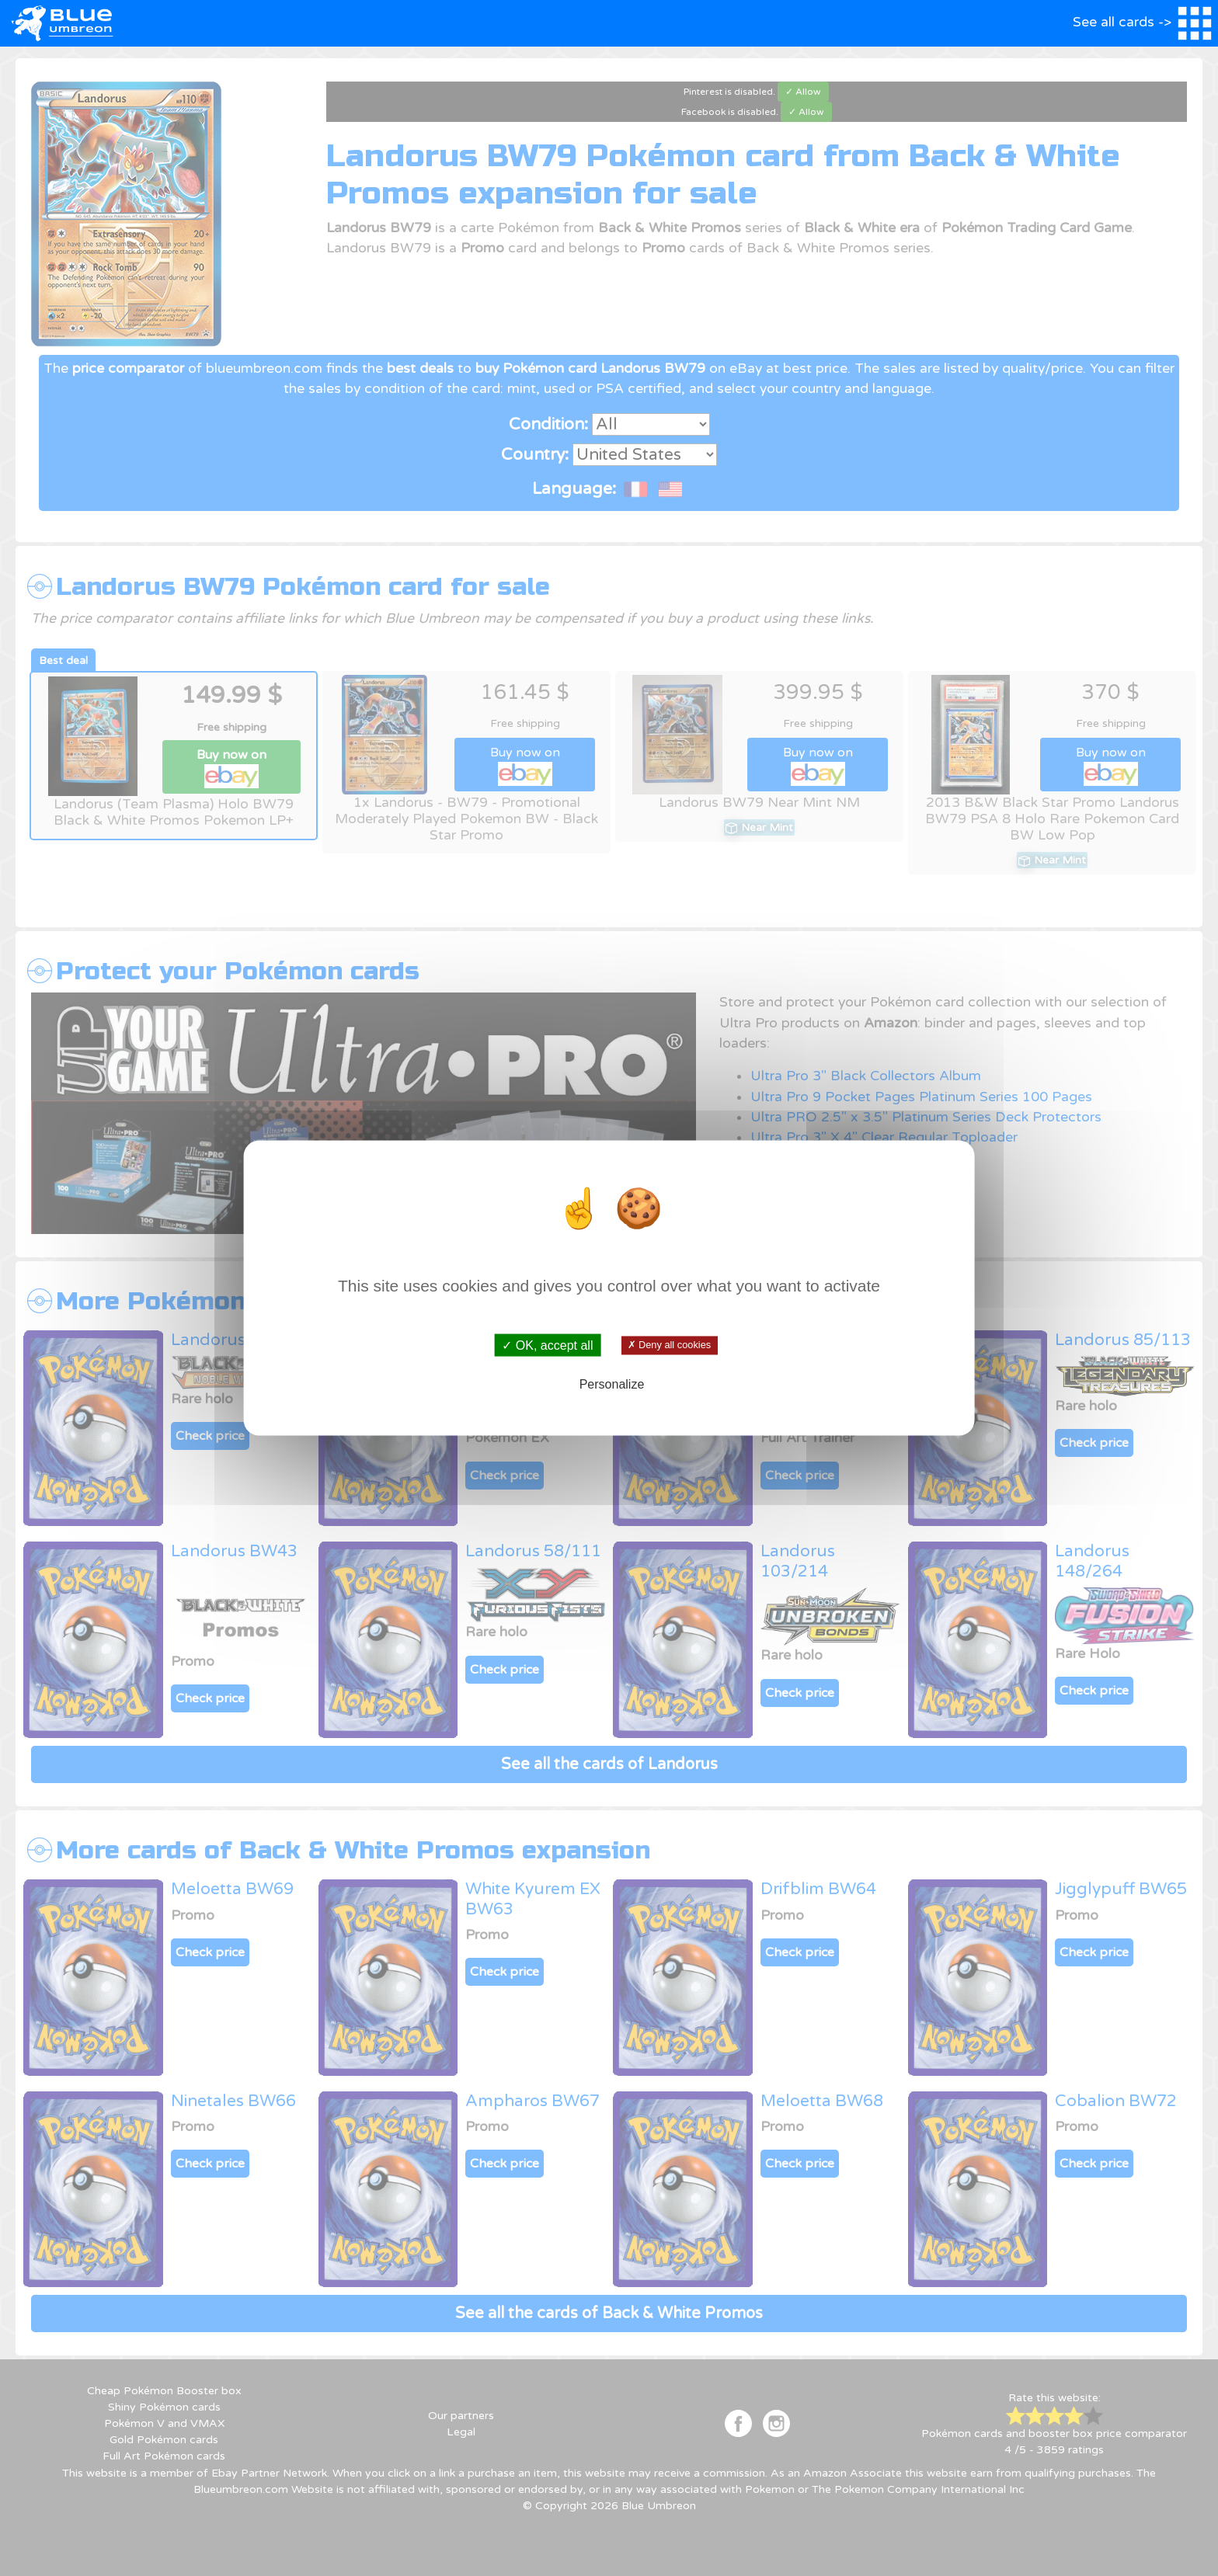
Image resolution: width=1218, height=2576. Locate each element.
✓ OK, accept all (547, 1344)
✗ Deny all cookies (669, 1345)
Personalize (612, 1384)
